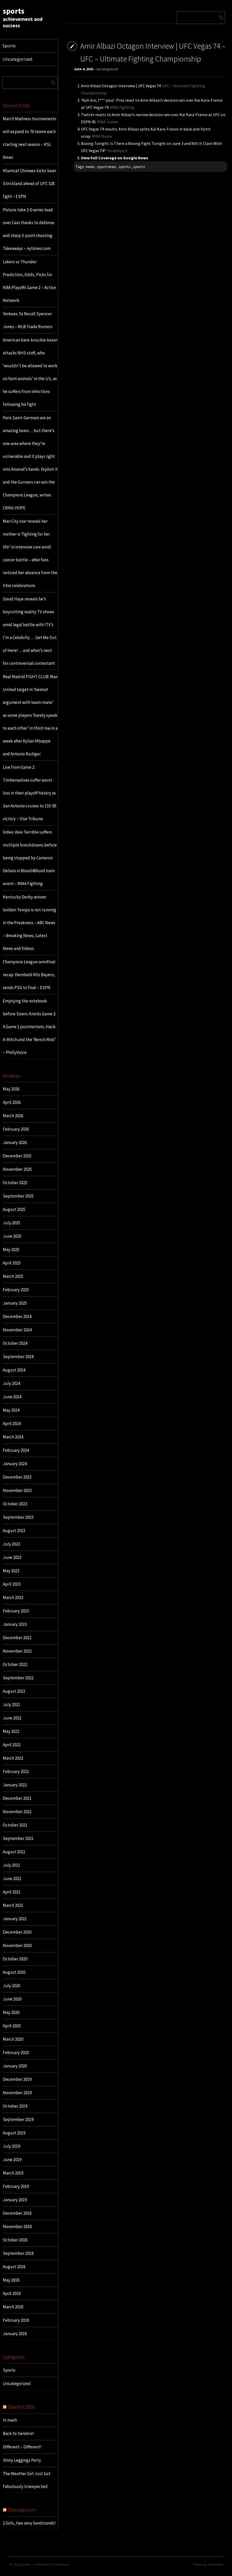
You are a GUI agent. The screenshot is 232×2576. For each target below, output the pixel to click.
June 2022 (12, 1718)
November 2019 (17, 2092)
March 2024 (13, 1437)
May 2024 (11, 1410)
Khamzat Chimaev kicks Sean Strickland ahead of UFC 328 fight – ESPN (29, 183)
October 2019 (15, 2106)
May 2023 (11, 1571)
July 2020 (11, 1985)
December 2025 (17, 1156)
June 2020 (12, 1999)
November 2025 (17, 1169)
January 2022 (15, 1785)
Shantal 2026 (21, 2407)
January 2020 (15, 2066)
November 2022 (17, 1651)
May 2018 (11, 2280)
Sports (9, 2370)
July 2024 (11, 1383)
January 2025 (15, 1303)
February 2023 (16, 1611)
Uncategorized (17, 2383)
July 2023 (11, 1544)
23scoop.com (21, 2510)
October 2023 (15, 1504)
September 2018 (18, 2253)
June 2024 (12, 1397)
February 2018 (16, 2320)
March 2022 (13, 1758)
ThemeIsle (215, 2564)
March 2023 (13, 1597)
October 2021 (15, 1825)
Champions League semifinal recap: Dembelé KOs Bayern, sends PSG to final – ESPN (29, 974)
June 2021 (12, 1878)
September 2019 (18, 2119)
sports (13, 11)
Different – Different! (22, 2447)
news (89, 166)
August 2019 (14, 2133)
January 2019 (15, 2200)
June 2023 (12, 1557)
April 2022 (12, 1745)
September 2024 (18, 1356)
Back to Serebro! (18, 2433)
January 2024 (15, 1463)
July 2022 (11, 1704)
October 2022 (15, 1664)
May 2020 (11, 2012)
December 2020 (17, 1932)
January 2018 (15, 2333)
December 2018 (17, 2213)
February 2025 (16, 1290)
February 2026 (16, 1129)
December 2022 (17, 1637)
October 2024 (15, 1343)
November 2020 (17, 1945)
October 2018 (15, 2240)
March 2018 (13, 2307)
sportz (139, 166)
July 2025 (11, 1223)
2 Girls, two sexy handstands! (29, 2523)
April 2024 (12, 1423)
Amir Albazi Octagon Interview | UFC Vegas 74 (121, 85)
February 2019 (16, 2186)
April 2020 (12, 2026)
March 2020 (13, 2039)
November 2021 (17, 1811)
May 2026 (11, 1089)
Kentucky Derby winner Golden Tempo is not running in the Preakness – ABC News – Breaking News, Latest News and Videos (29, 922)
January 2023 (15, 1624)
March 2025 (13, 1276)
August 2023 (14, 1530)
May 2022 (11, 1731)
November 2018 (17, 2226)
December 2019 (17, 2079)
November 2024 (17, 1330)
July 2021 (11, 1865)
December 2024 (17, 1316)
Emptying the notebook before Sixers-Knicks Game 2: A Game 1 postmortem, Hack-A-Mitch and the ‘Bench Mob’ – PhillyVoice (30, 1026)
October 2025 (15, 1182)
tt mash (10, 2420)
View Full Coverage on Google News (114, 157)
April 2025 (12, 1263)
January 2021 (15, 1919)
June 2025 (12, 1236)
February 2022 (16, 1771)
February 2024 (16, 1450)
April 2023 (12, 1584)
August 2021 (14, 1852)
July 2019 (11, 2146)
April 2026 (12, 1102)
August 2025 (14, 1209)
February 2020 (16, 2052)
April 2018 (12, 2293)
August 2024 (14, 1370)
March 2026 (13, 1116)
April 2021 (12, 1892)
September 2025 (18, 1196)
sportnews (106, 166)
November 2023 (17, 1490)
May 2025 (11, 1249)
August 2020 (14, 1972)
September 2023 (18, 1517)
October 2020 (15, 1959)
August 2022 (14, 1691)
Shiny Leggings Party (22, 2460)
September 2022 (18, 1678)
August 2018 (14, 2266)
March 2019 (13, 2173)
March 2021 (13, 1905)
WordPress (61, 2564)
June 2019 (12, 2159)
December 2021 (17, 1798)
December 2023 (17, 1477)
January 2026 (15, 1142)
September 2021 (18, 1838)
